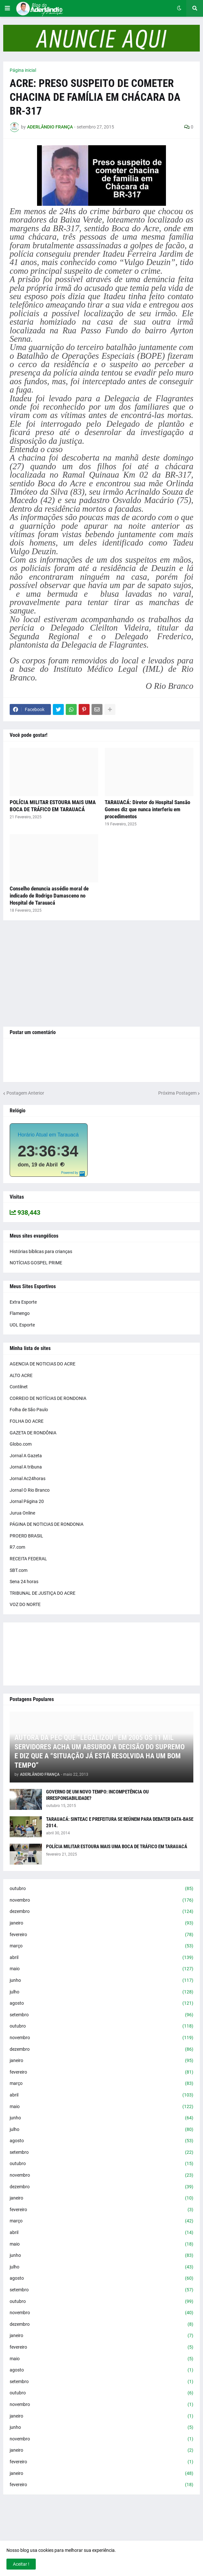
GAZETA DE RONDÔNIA (33, 1432)
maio (101, 1969)
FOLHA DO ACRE (27, 1421)
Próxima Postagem (177, 1093)
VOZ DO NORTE (25, 1604)
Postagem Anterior (25, 1093)
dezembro (101, 1911)
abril (101, 1957)
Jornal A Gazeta (26, 1455)
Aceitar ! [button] (21, 2564)
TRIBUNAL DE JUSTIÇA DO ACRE (42, 1593)
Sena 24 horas (24, 1581)
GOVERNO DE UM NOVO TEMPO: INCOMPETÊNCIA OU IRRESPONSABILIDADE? (97, 1795)
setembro (101, 2015)
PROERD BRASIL (26, 1535)
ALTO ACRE (21, 1375)
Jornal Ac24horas (27, 1478)
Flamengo (20, 1313)
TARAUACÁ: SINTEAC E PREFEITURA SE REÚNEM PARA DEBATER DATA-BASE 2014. (119, 1822)
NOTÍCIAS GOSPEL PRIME (36, 1262)
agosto (101, 2003)
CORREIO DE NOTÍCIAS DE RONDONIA (48, 1398)
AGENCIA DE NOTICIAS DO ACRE (42, 1363)
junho (101, 1980)
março (101, 1946)
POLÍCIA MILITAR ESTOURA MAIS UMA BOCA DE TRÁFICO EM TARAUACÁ (53, 806)
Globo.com (21, 1444)
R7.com (17, 1547)
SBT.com (18, 1570)
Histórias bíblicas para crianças (41, 1251)
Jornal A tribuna (26, 1466)
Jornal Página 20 (27, 1501)
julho (101, 1992)
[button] (7, 8)
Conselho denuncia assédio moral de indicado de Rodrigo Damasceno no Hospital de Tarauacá (49, 895)
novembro (101, 1900)
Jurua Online (22, 1513)
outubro (101, 1889)
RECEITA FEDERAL (28, 1558)
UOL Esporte (22, 1324)
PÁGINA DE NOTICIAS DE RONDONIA (46, 1524)
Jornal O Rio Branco (30, 1490)
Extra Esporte (23, 1302)
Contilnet (19, 1386)
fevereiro (101, 1935)
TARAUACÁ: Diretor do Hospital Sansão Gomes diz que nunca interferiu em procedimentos (147, 809)
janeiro (101, 1923)
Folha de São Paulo (29, 1409)
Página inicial (23, 70)
